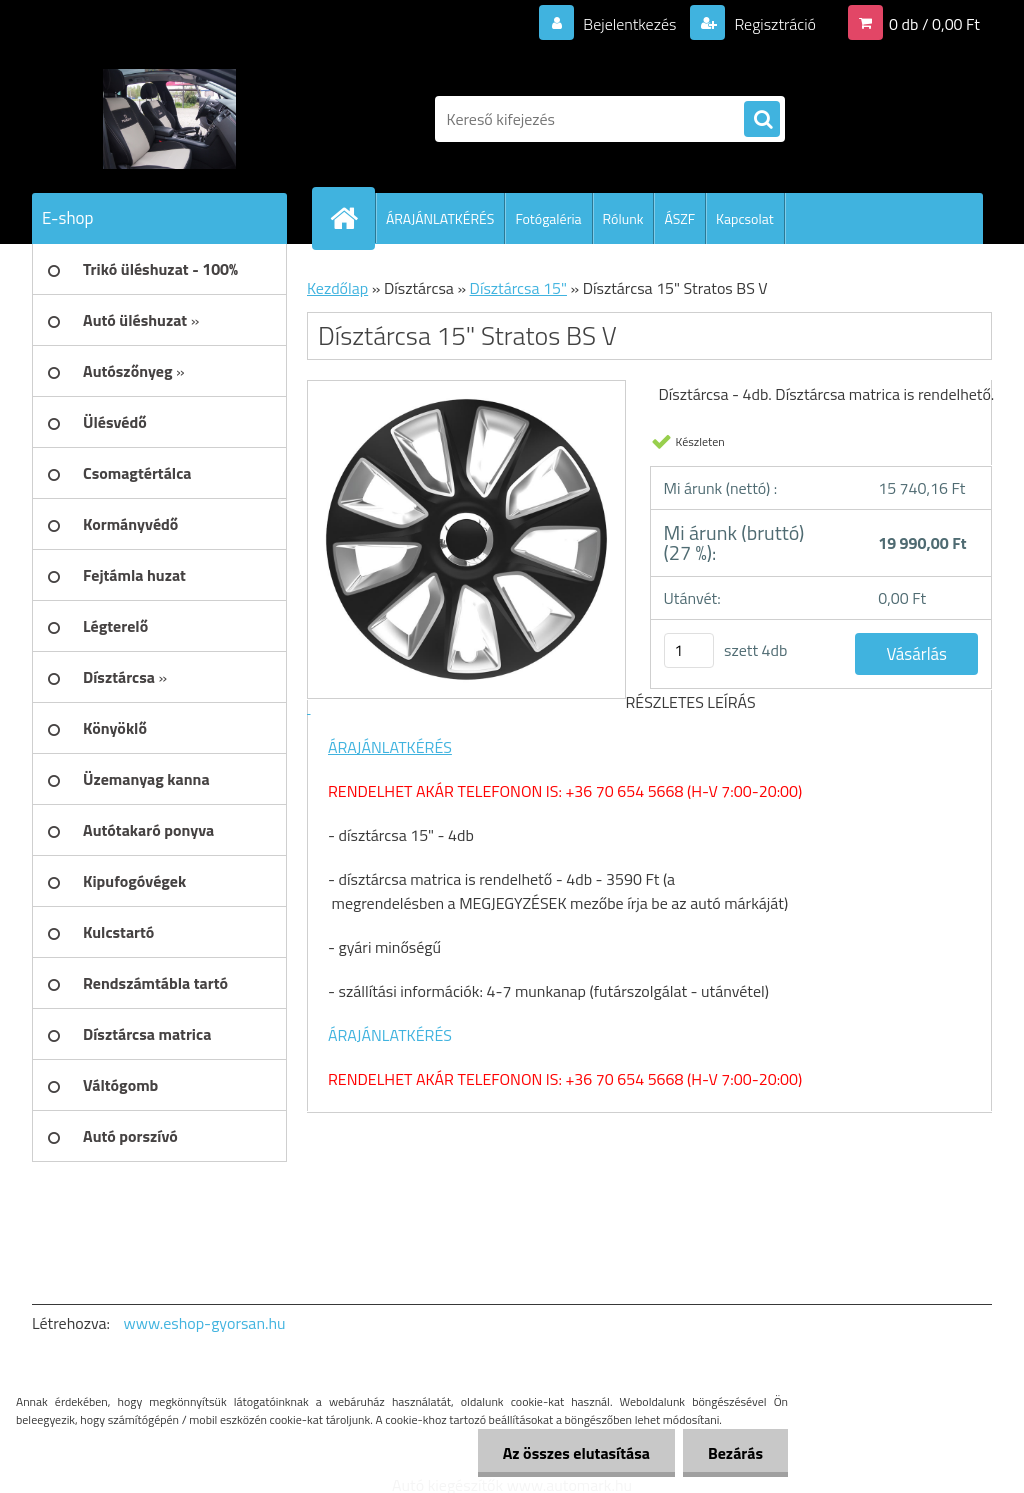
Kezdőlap (337, 288)
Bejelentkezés (630, 24)
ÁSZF (679, 218)
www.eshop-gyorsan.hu (205, 1323)
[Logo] (169, 119)
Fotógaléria (548, 218)
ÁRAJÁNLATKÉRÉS (440, 218)
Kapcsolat (745, 218)
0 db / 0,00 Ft (934, 24)
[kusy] (689, 650)
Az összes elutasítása (576, 1453)
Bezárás (735, 1453)
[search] (762, 120)
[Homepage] (352, 218)
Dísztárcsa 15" (518, 288)
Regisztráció (773, 24)
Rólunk (623, 218)
